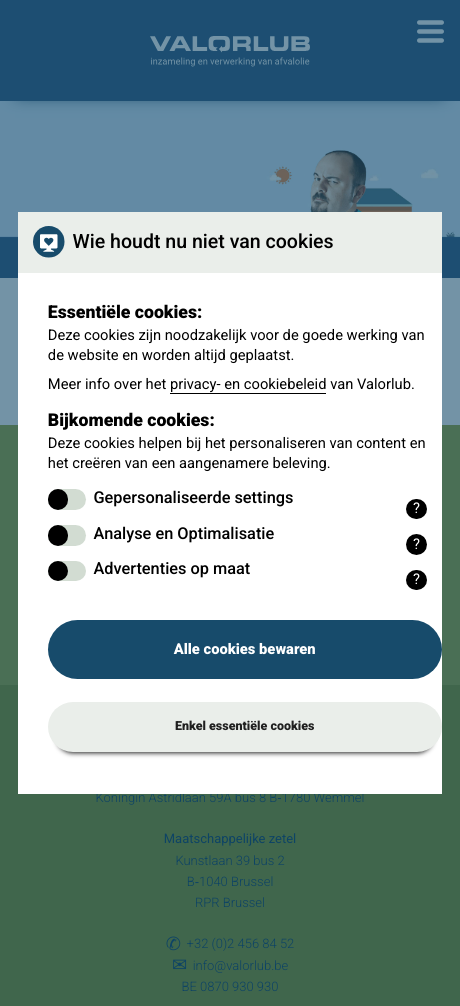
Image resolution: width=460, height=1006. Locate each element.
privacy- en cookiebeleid (248, 384)
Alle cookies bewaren (245, 649)
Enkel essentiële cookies (245, 726)
